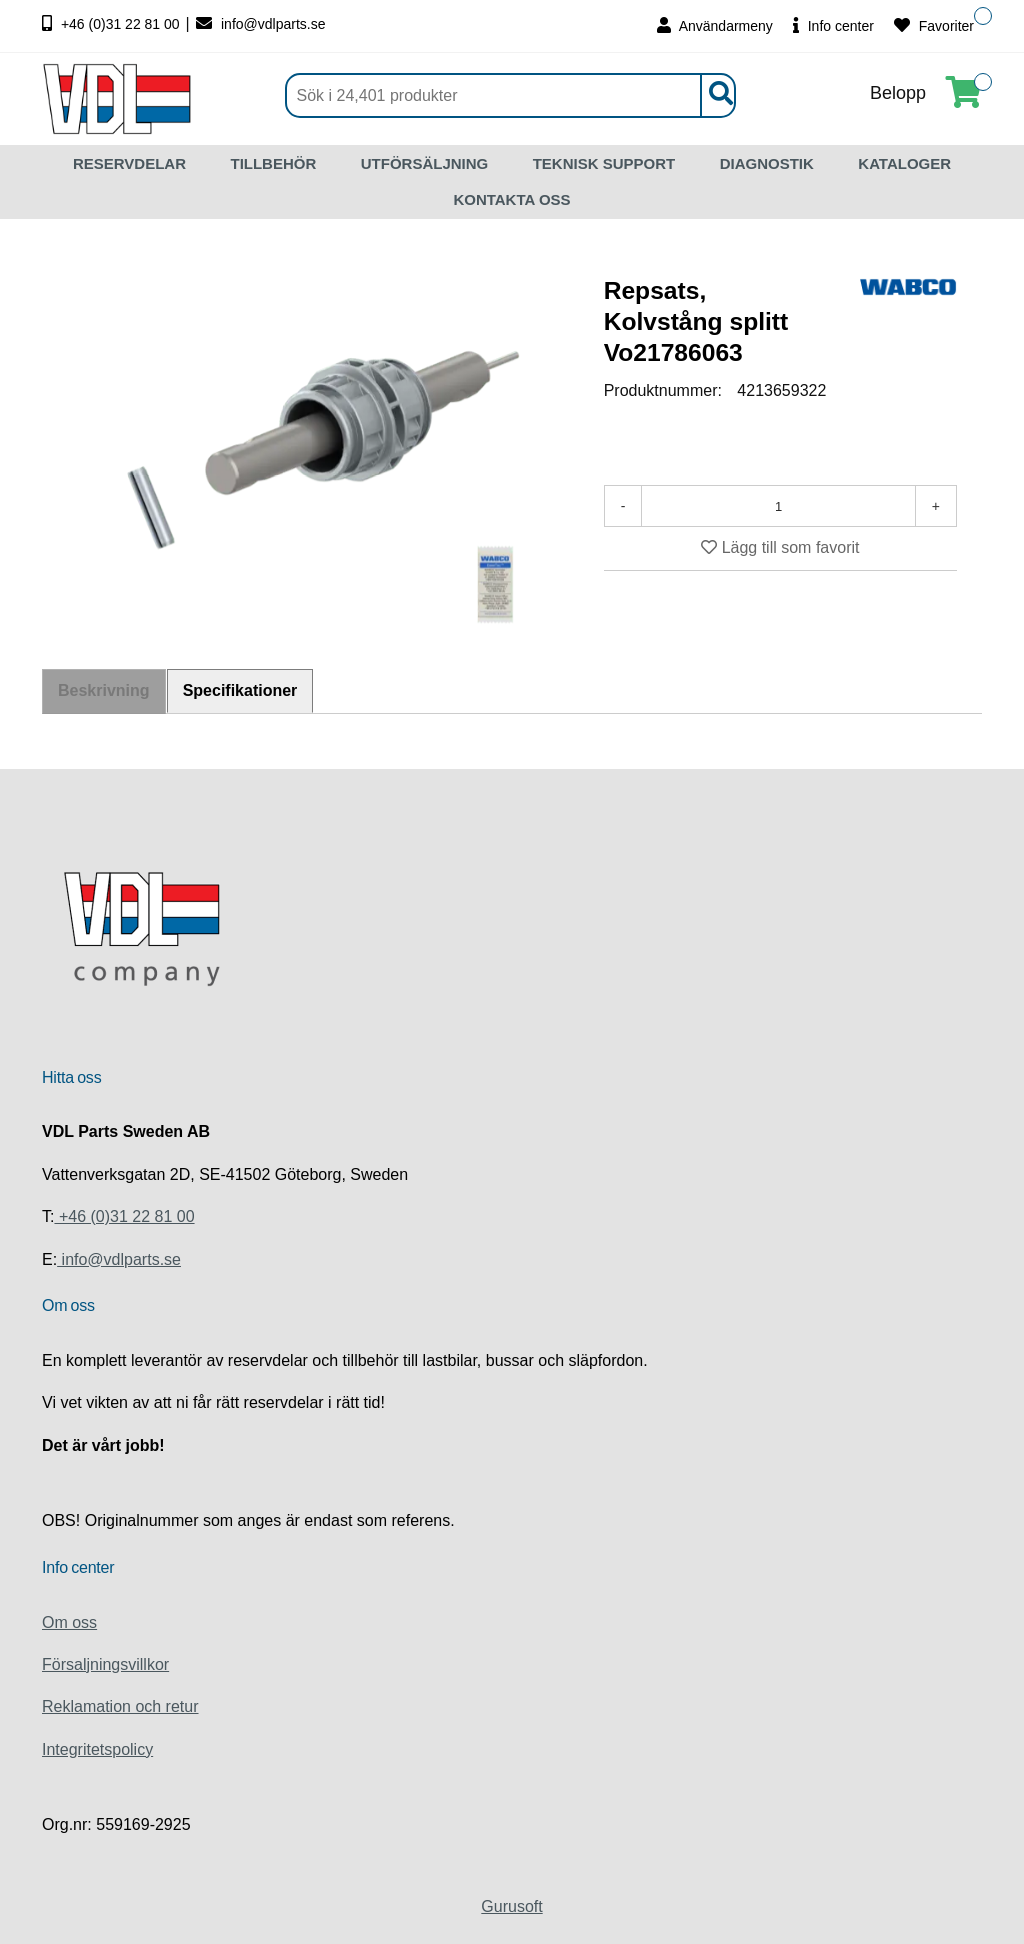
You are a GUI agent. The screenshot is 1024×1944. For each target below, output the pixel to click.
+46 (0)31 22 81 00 (113, 24)
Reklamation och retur (120, 1706)
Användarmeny (715, 25)
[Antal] (778, 506)
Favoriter (934, 25)
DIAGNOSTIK (767, 163)
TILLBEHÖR (273, 163)
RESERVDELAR (129, 163)
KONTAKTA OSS (511, 199)
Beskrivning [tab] (104, 691)
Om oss (69, 1622)
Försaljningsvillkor (105, 1664)
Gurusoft (511, 1906)
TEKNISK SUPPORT (604, 163)
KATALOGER (904, 163)
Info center (833, 25)
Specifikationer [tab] (241, 690)
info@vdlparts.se (260, 24)
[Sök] (510, 95)
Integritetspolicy (97, 1749)
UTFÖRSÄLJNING (425, 163)
